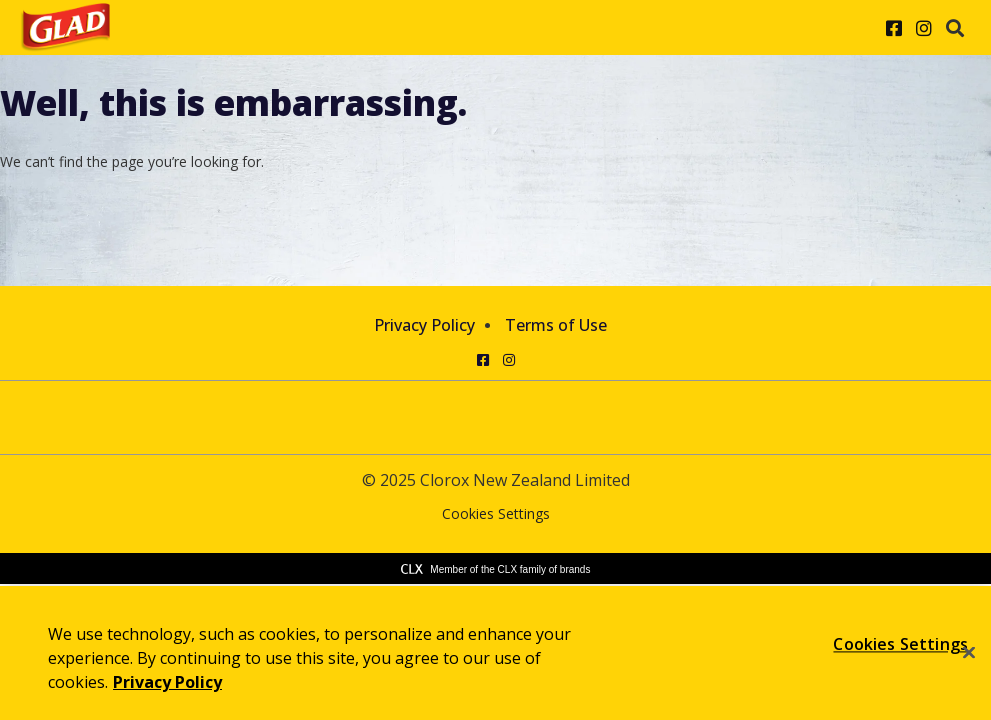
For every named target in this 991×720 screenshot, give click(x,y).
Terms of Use (556, 325)
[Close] (969, 653)
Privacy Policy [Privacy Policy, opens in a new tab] (167, 682)
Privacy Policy (424, 325)
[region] (495, 653)
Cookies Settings (496, 514)
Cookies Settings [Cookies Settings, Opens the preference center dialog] (900, 644)
